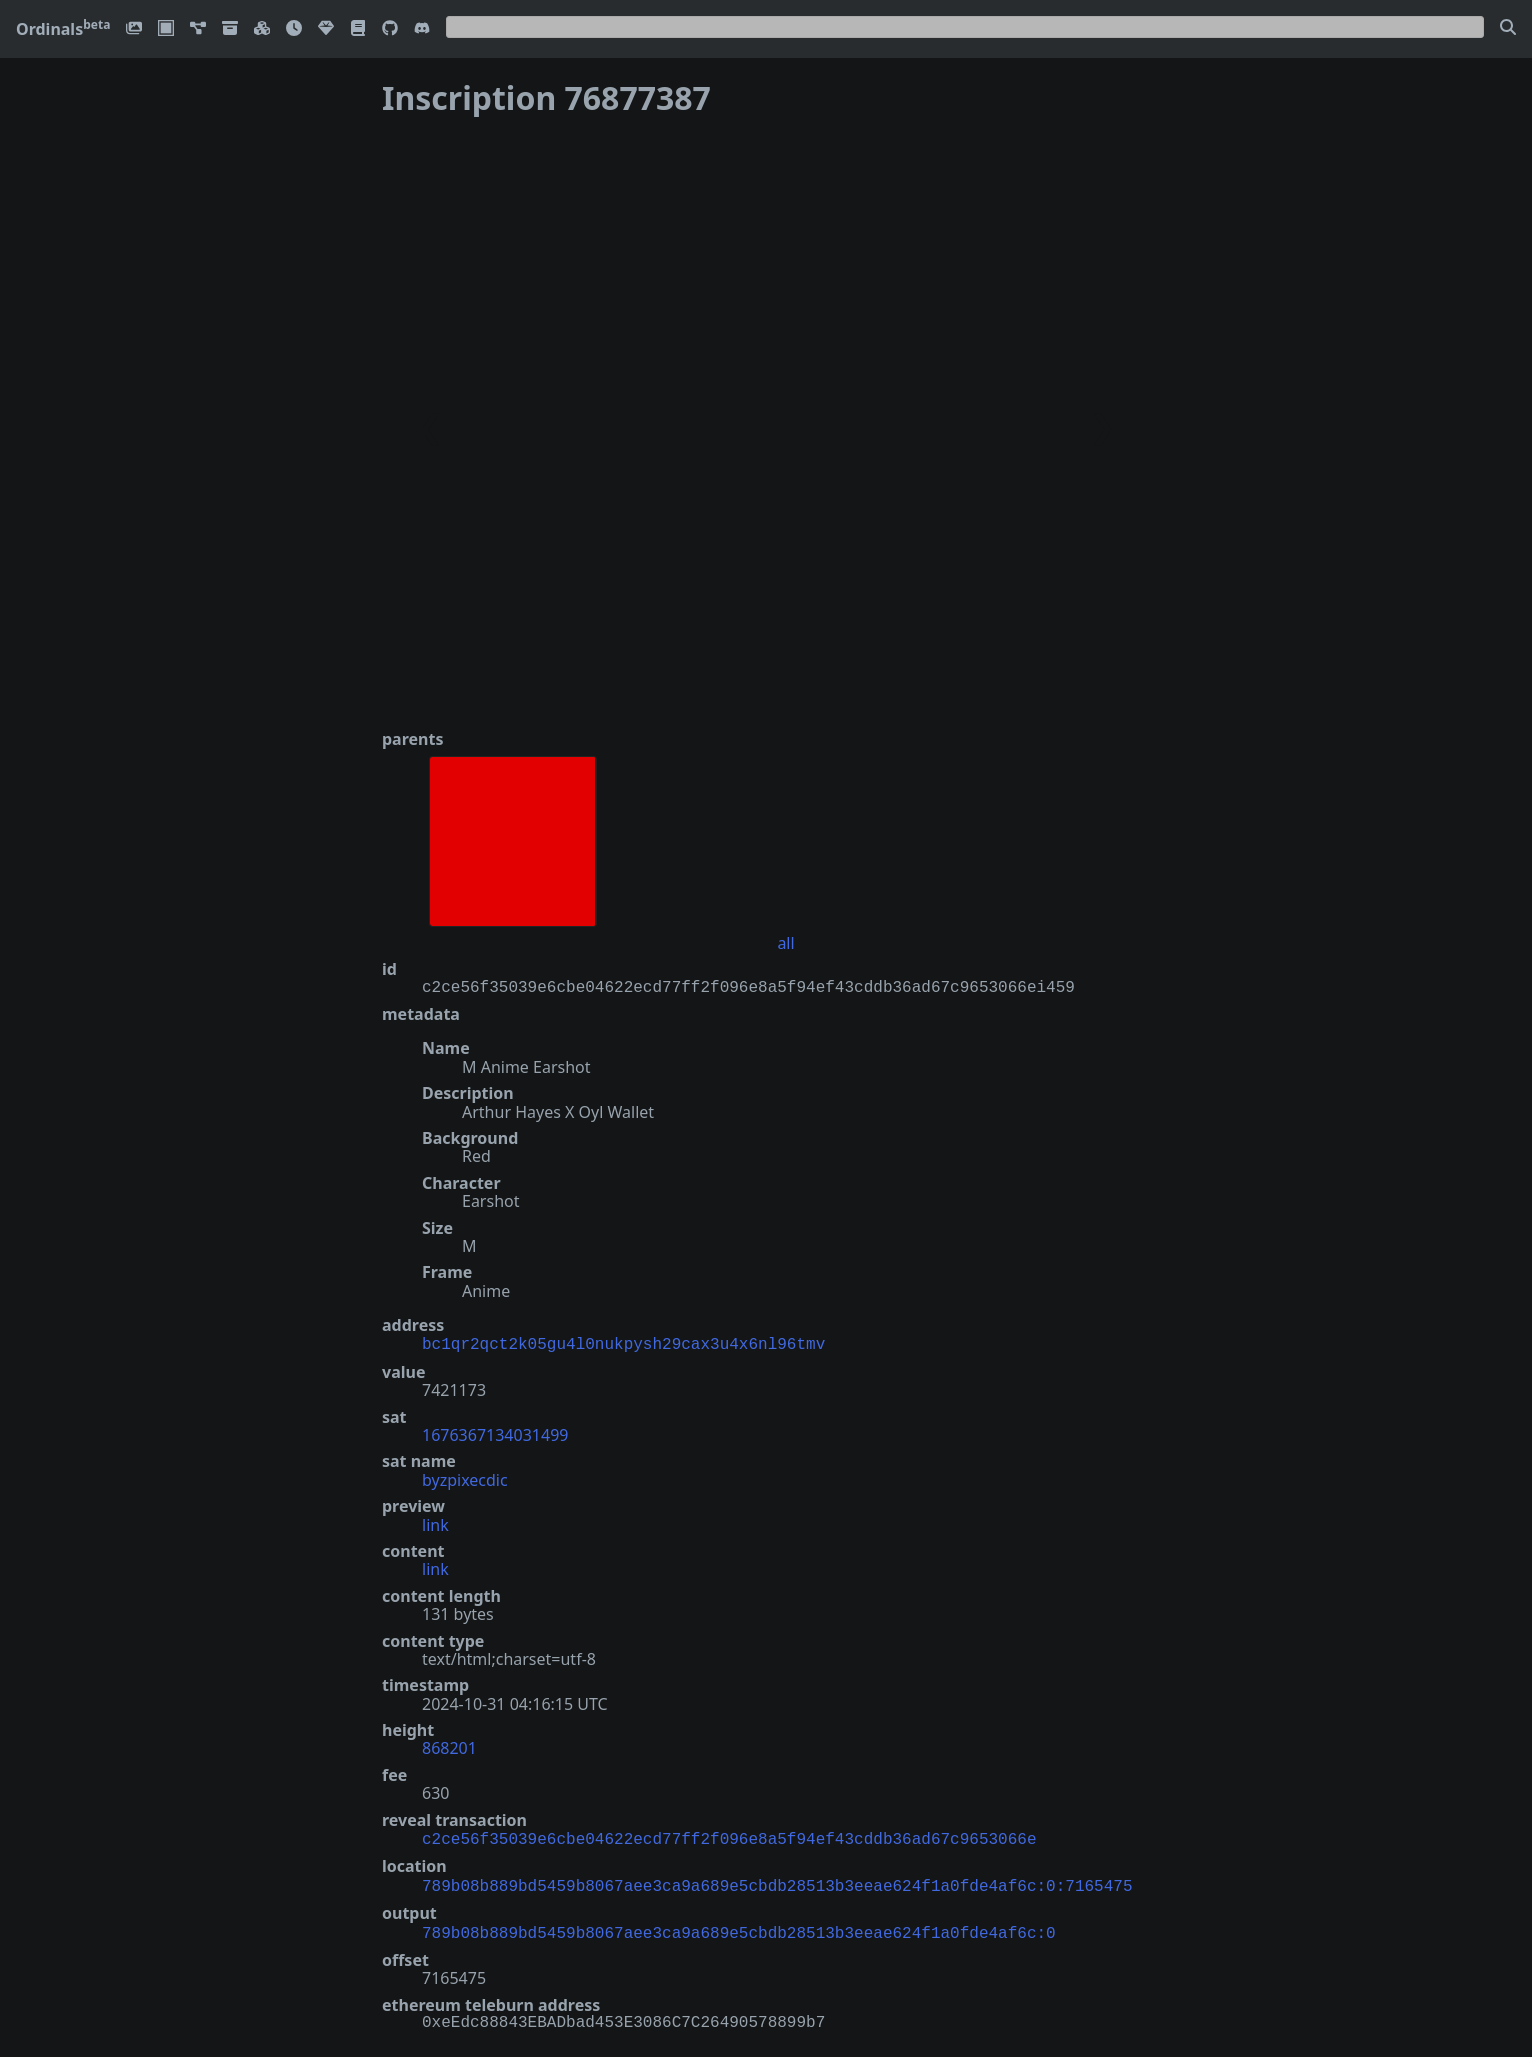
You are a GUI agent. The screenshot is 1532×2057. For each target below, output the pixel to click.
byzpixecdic (465, 1478)
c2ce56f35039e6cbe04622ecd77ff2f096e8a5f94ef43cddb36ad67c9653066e (729, 1836)
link (435, 1523)
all (785, 943)
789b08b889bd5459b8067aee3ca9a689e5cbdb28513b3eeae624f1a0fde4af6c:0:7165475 (777, 1881)
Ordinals (63, 29)
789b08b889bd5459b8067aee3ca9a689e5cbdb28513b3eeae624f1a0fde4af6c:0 (739, 1926)
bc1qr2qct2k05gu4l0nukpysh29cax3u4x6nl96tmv (623, 1343)
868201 (449, 1746)
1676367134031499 (495, 1433)
